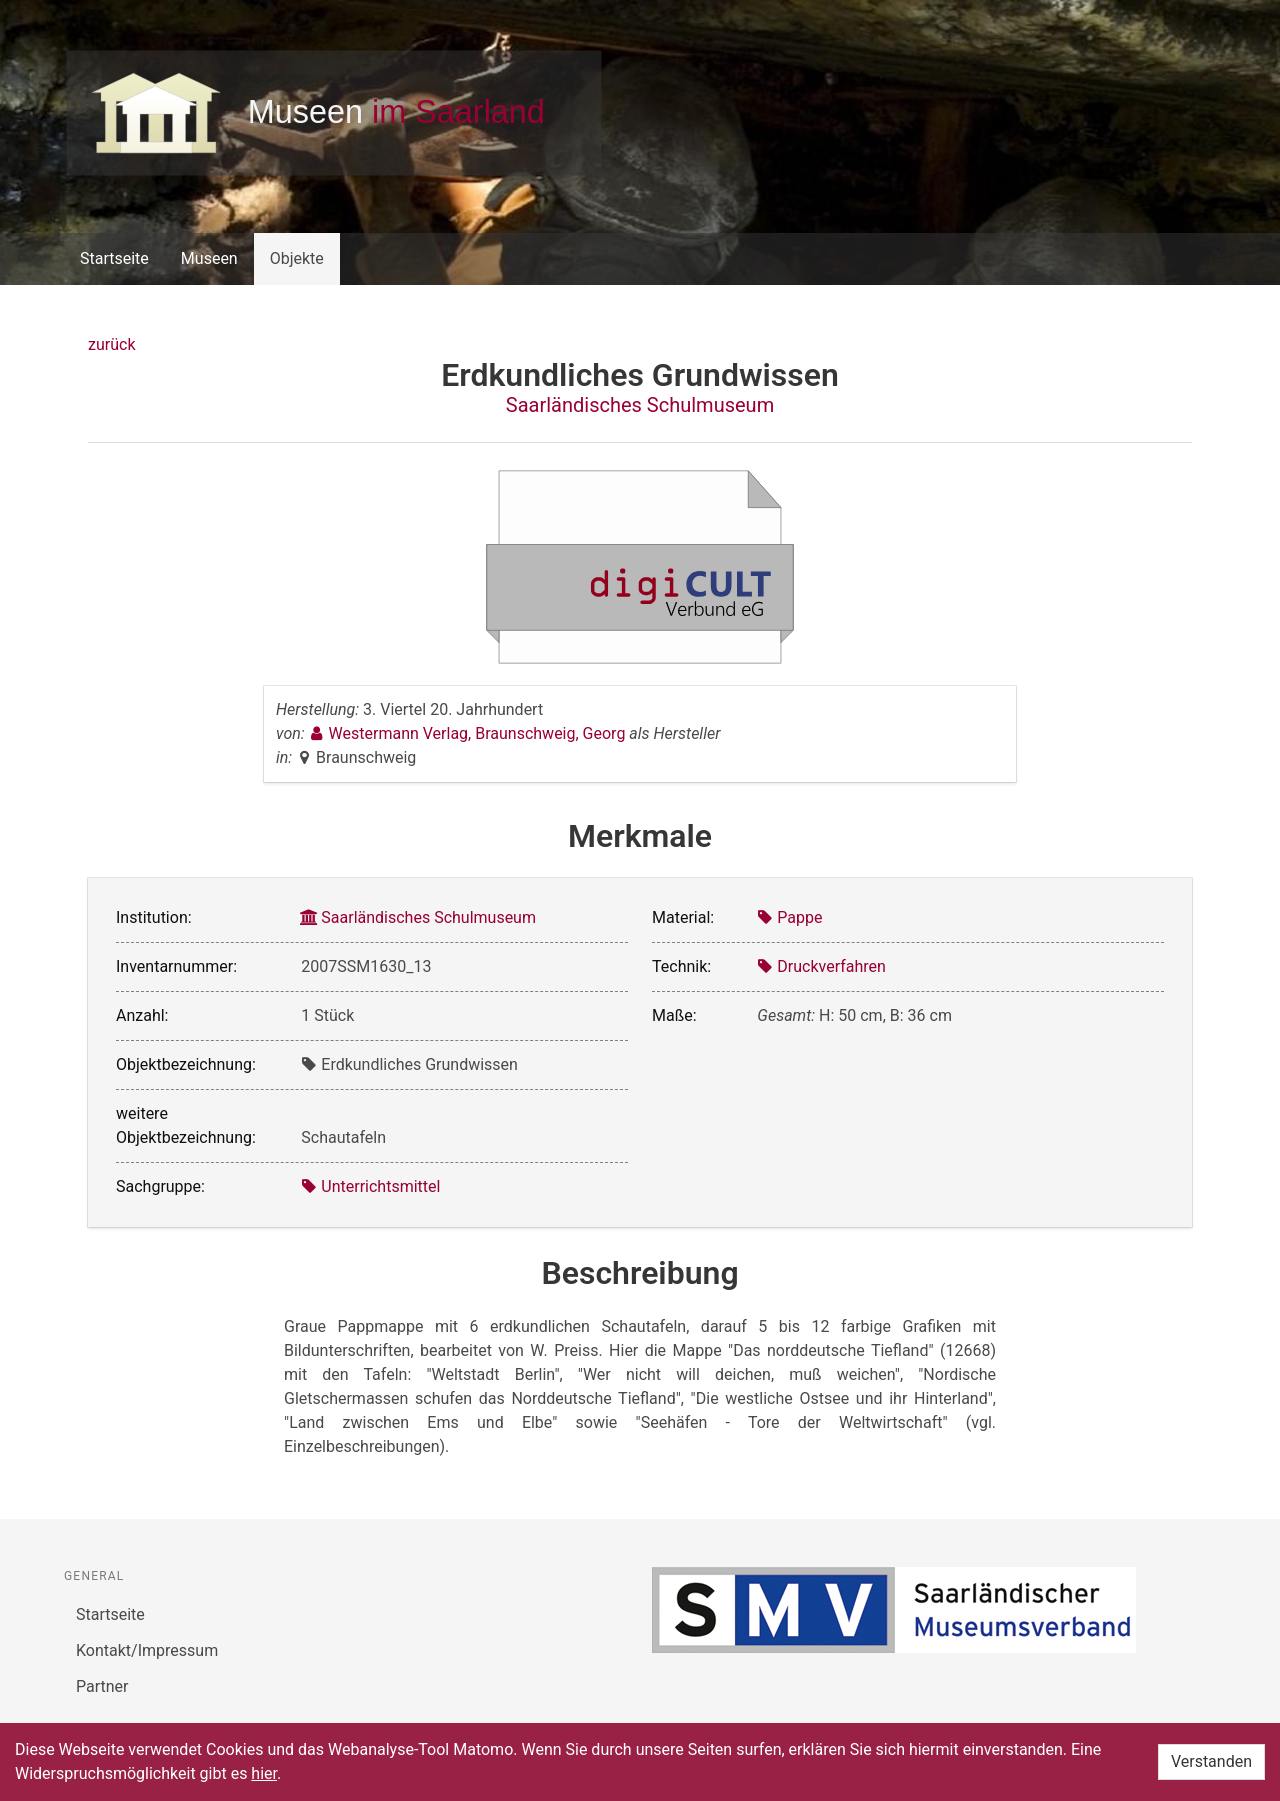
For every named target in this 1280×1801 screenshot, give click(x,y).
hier (264, 1773)
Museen (209, 258)
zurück (111, 344)
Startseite (114, 258)
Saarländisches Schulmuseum (640, 405)
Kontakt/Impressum (147, 1650)
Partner (102, 1686)
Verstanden (1211, 1761)
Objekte (297, 258)
